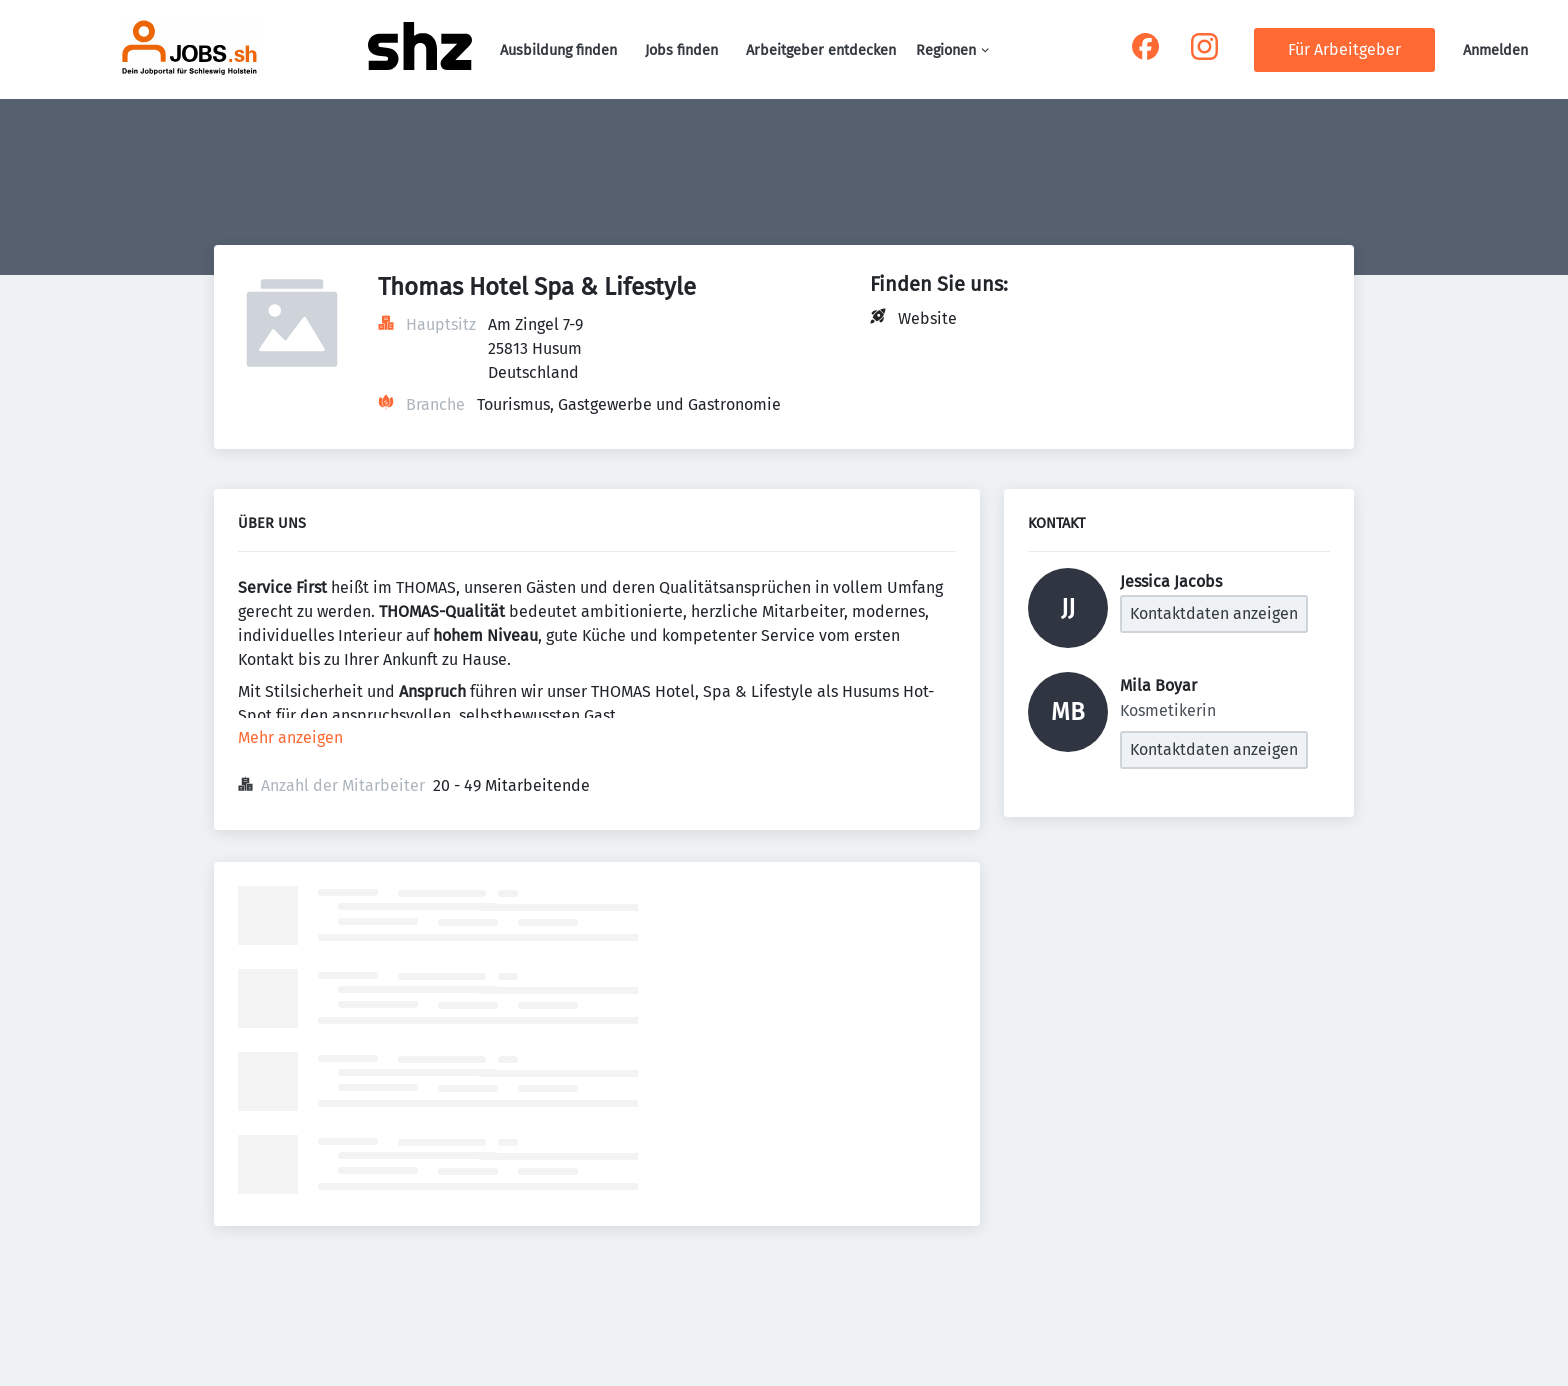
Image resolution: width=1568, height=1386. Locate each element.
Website (927, 318)
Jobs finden (681, 50)
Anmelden (1495, 50)
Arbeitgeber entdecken (821, 50)
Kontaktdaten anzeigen (1214, 613)
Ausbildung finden (558, 50)
